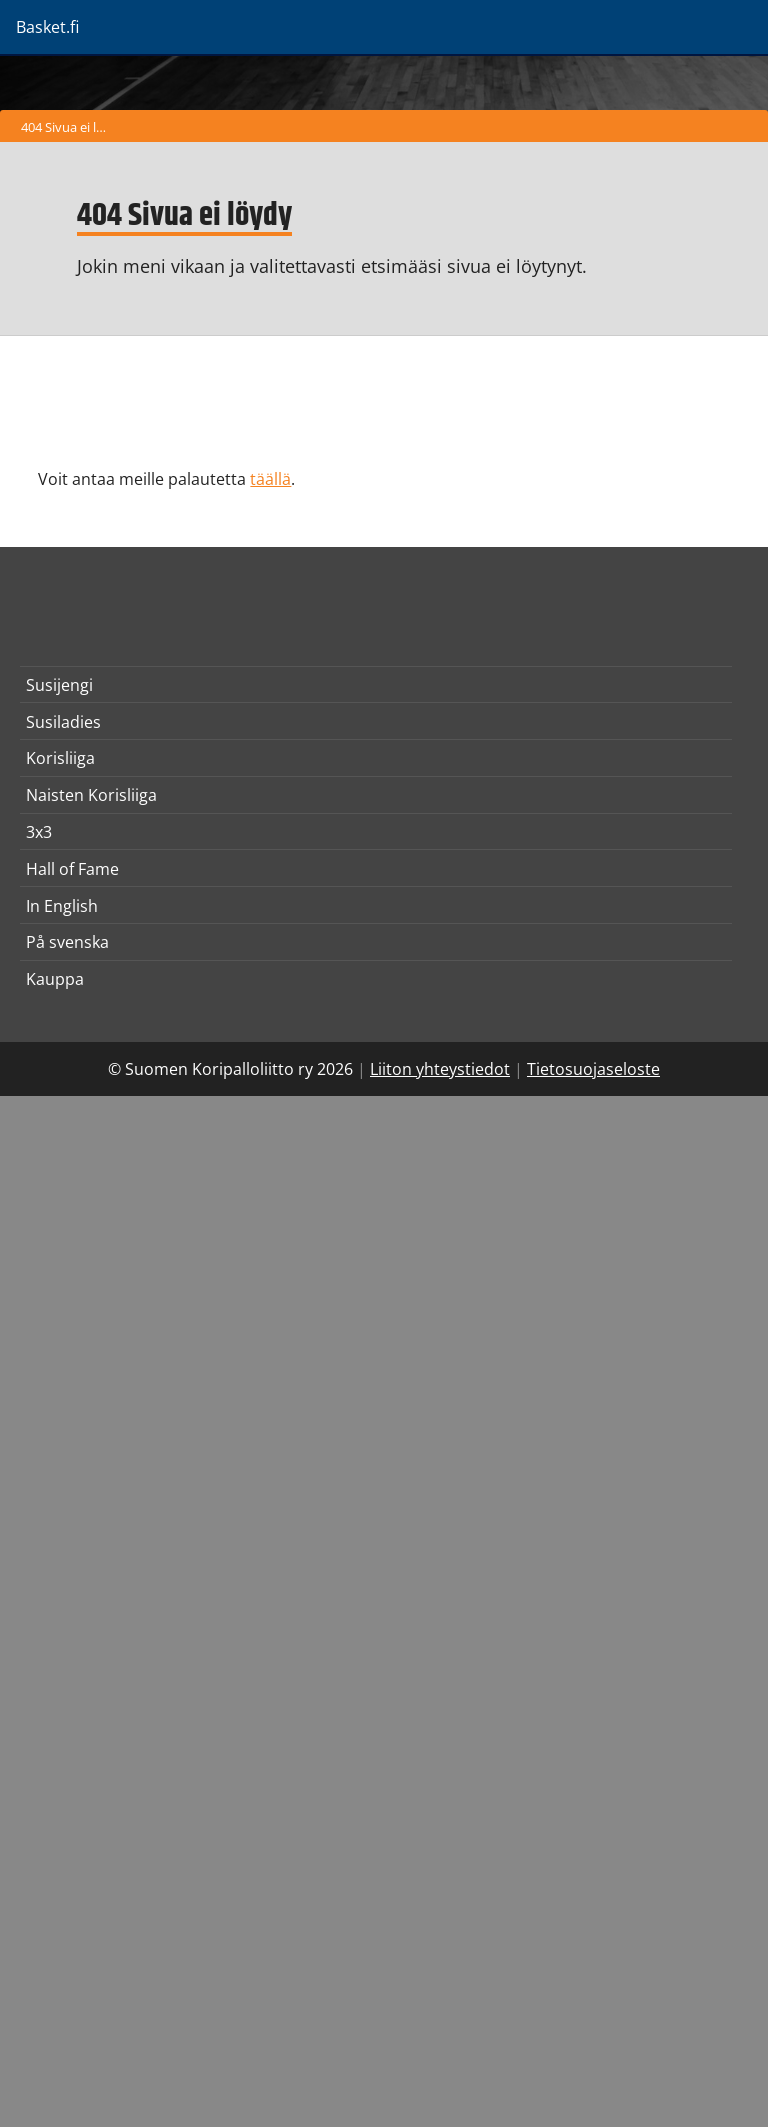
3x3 (39, 832)
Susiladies (63, 722)
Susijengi (59, 685)
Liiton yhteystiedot (440, 1069)
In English (62, 906)
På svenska (67, 942)
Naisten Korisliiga (91, 795)
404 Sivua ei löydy (68, 127)
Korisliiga (60, 758)
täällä (270, 479)
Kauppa (55, 979)
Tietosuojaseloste (593, 1069)
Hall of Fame (72, 869)
